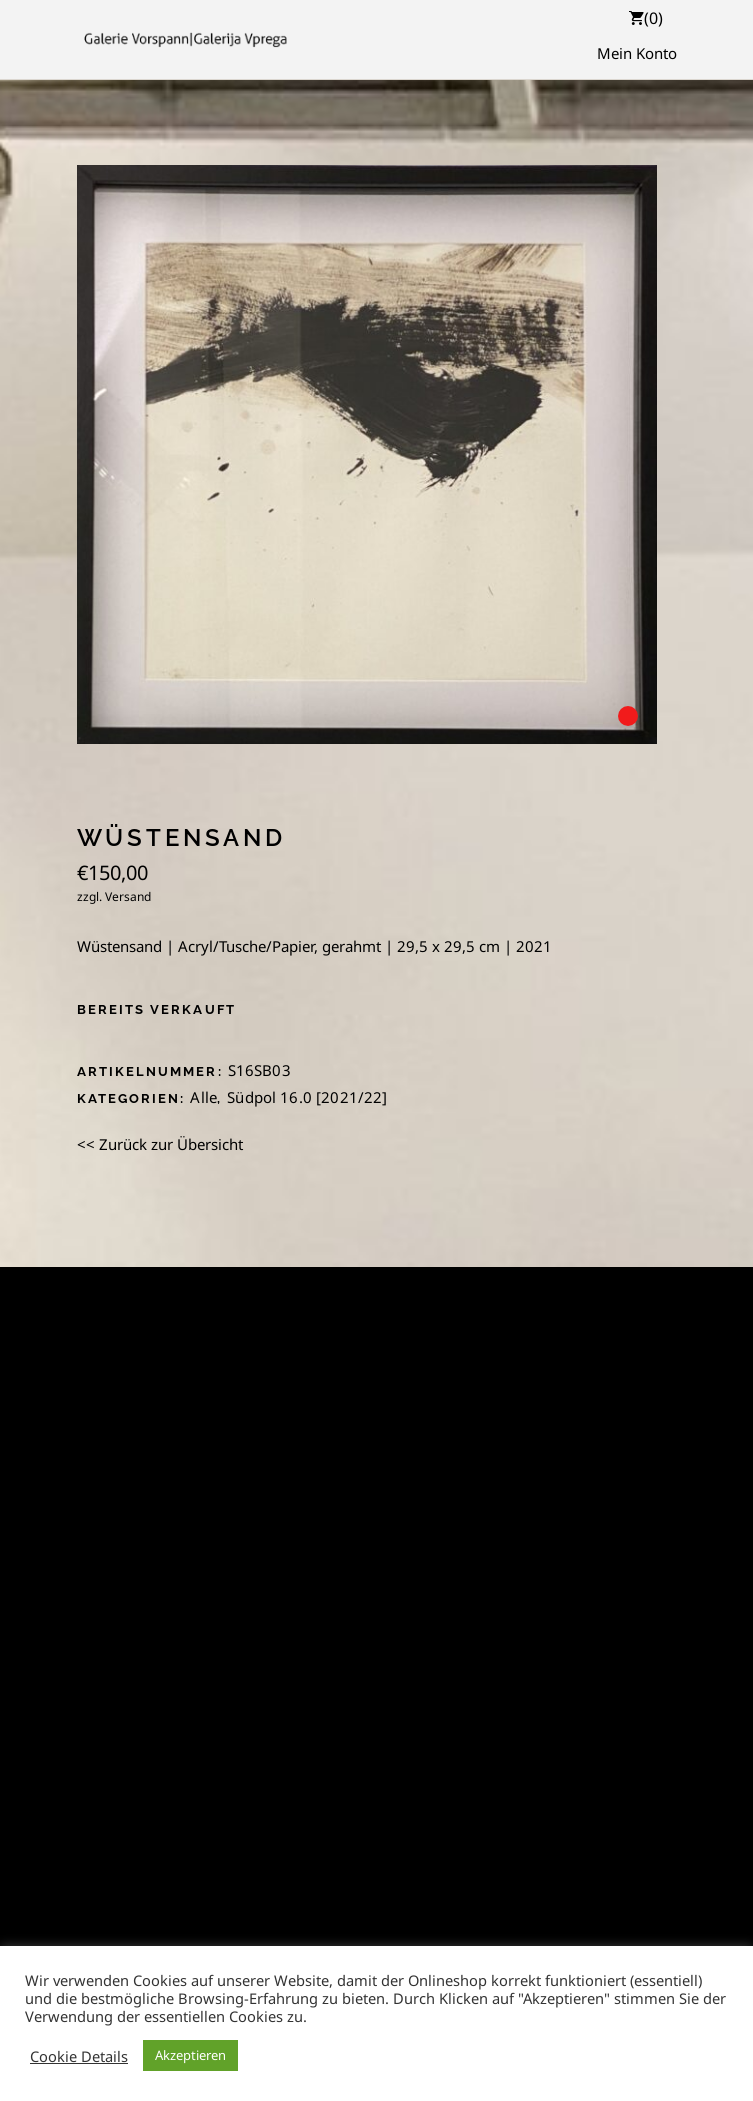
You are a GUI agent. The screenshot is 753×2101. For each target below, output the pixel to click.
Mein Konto (637, 53)
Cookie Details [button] (79, 2056)
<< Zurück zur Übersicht (160, 1144)
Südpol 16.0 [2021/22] (307, 1097)
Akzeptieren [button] (190, 2055)
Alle (203, 1097)
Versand (128, 896)
